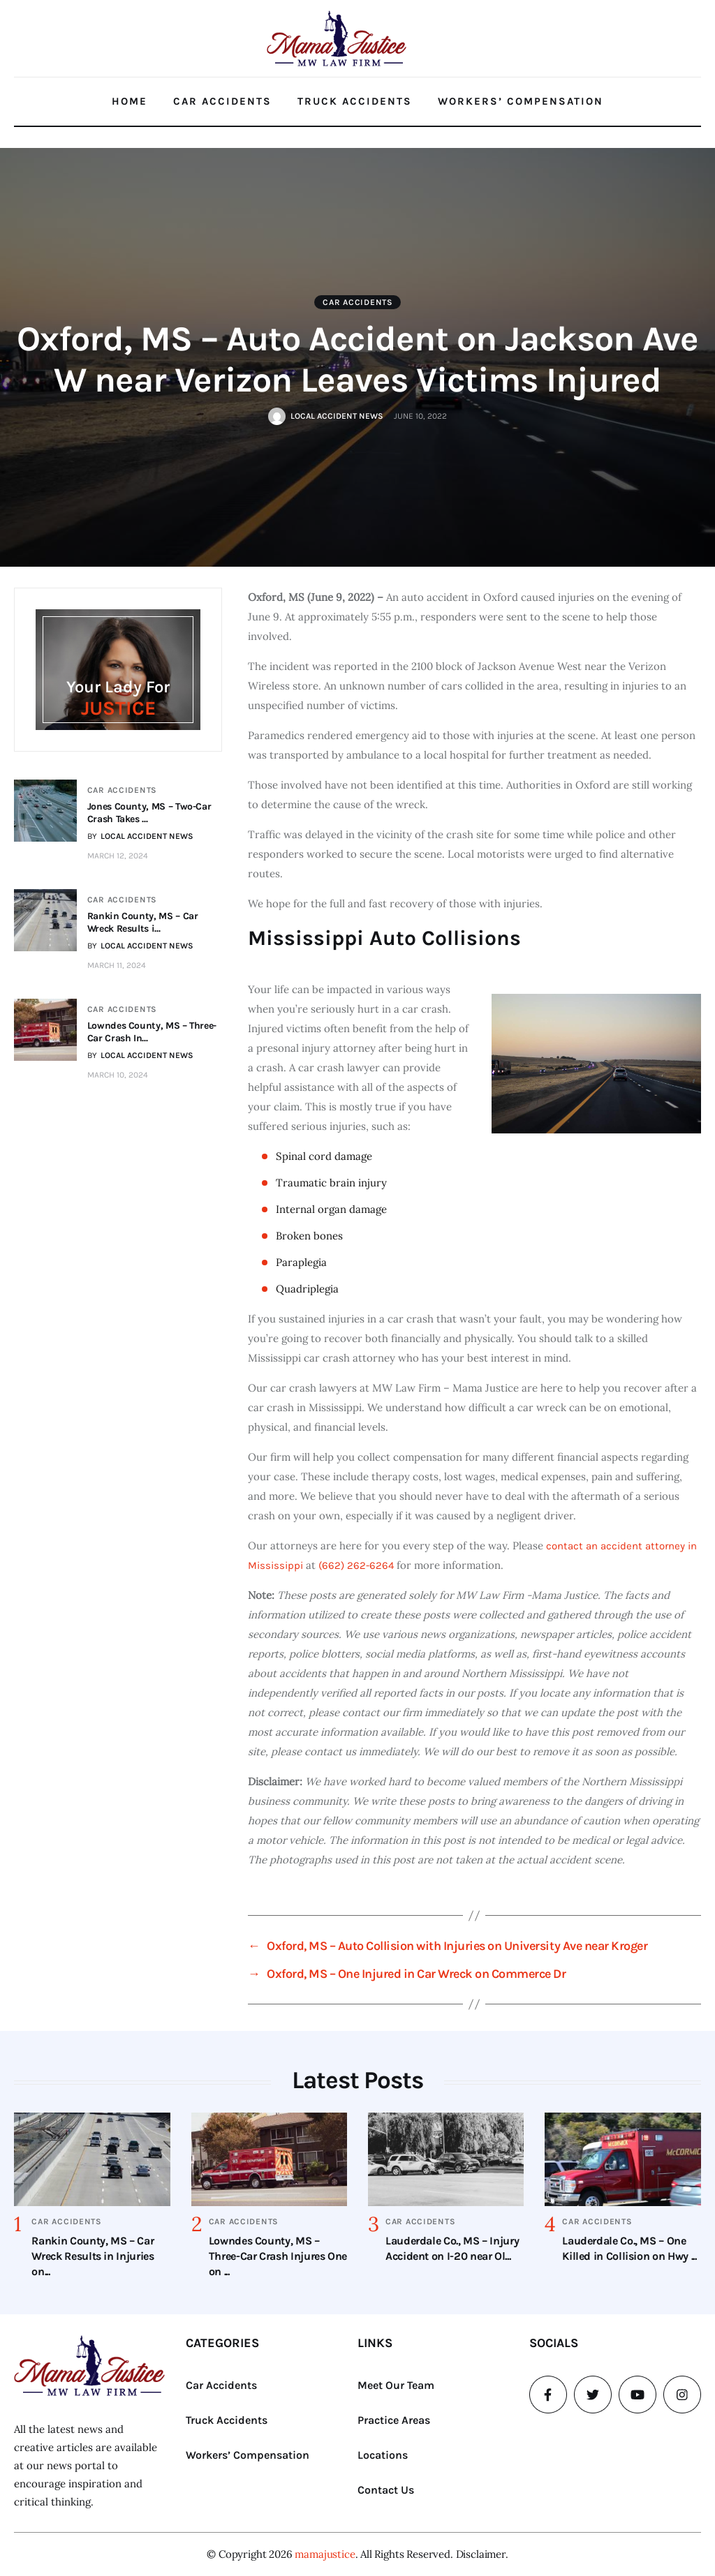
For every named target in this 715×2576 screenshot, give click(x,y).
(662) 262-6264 (356, 1565)
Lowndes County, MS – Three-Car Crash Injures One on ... (278, 2256)
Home (129, 101)
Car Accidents (222, 101)
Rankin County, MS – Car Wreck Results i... (142, 922)
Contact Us (386, 2489)
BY (140, 836)
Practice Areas (394, 2420)
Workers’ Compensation (520, 101)
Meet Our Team (396, 2385)
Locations (383, 2455)
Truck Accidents (354, 101)
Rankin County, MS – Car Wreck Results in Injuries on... (92, 2256)
